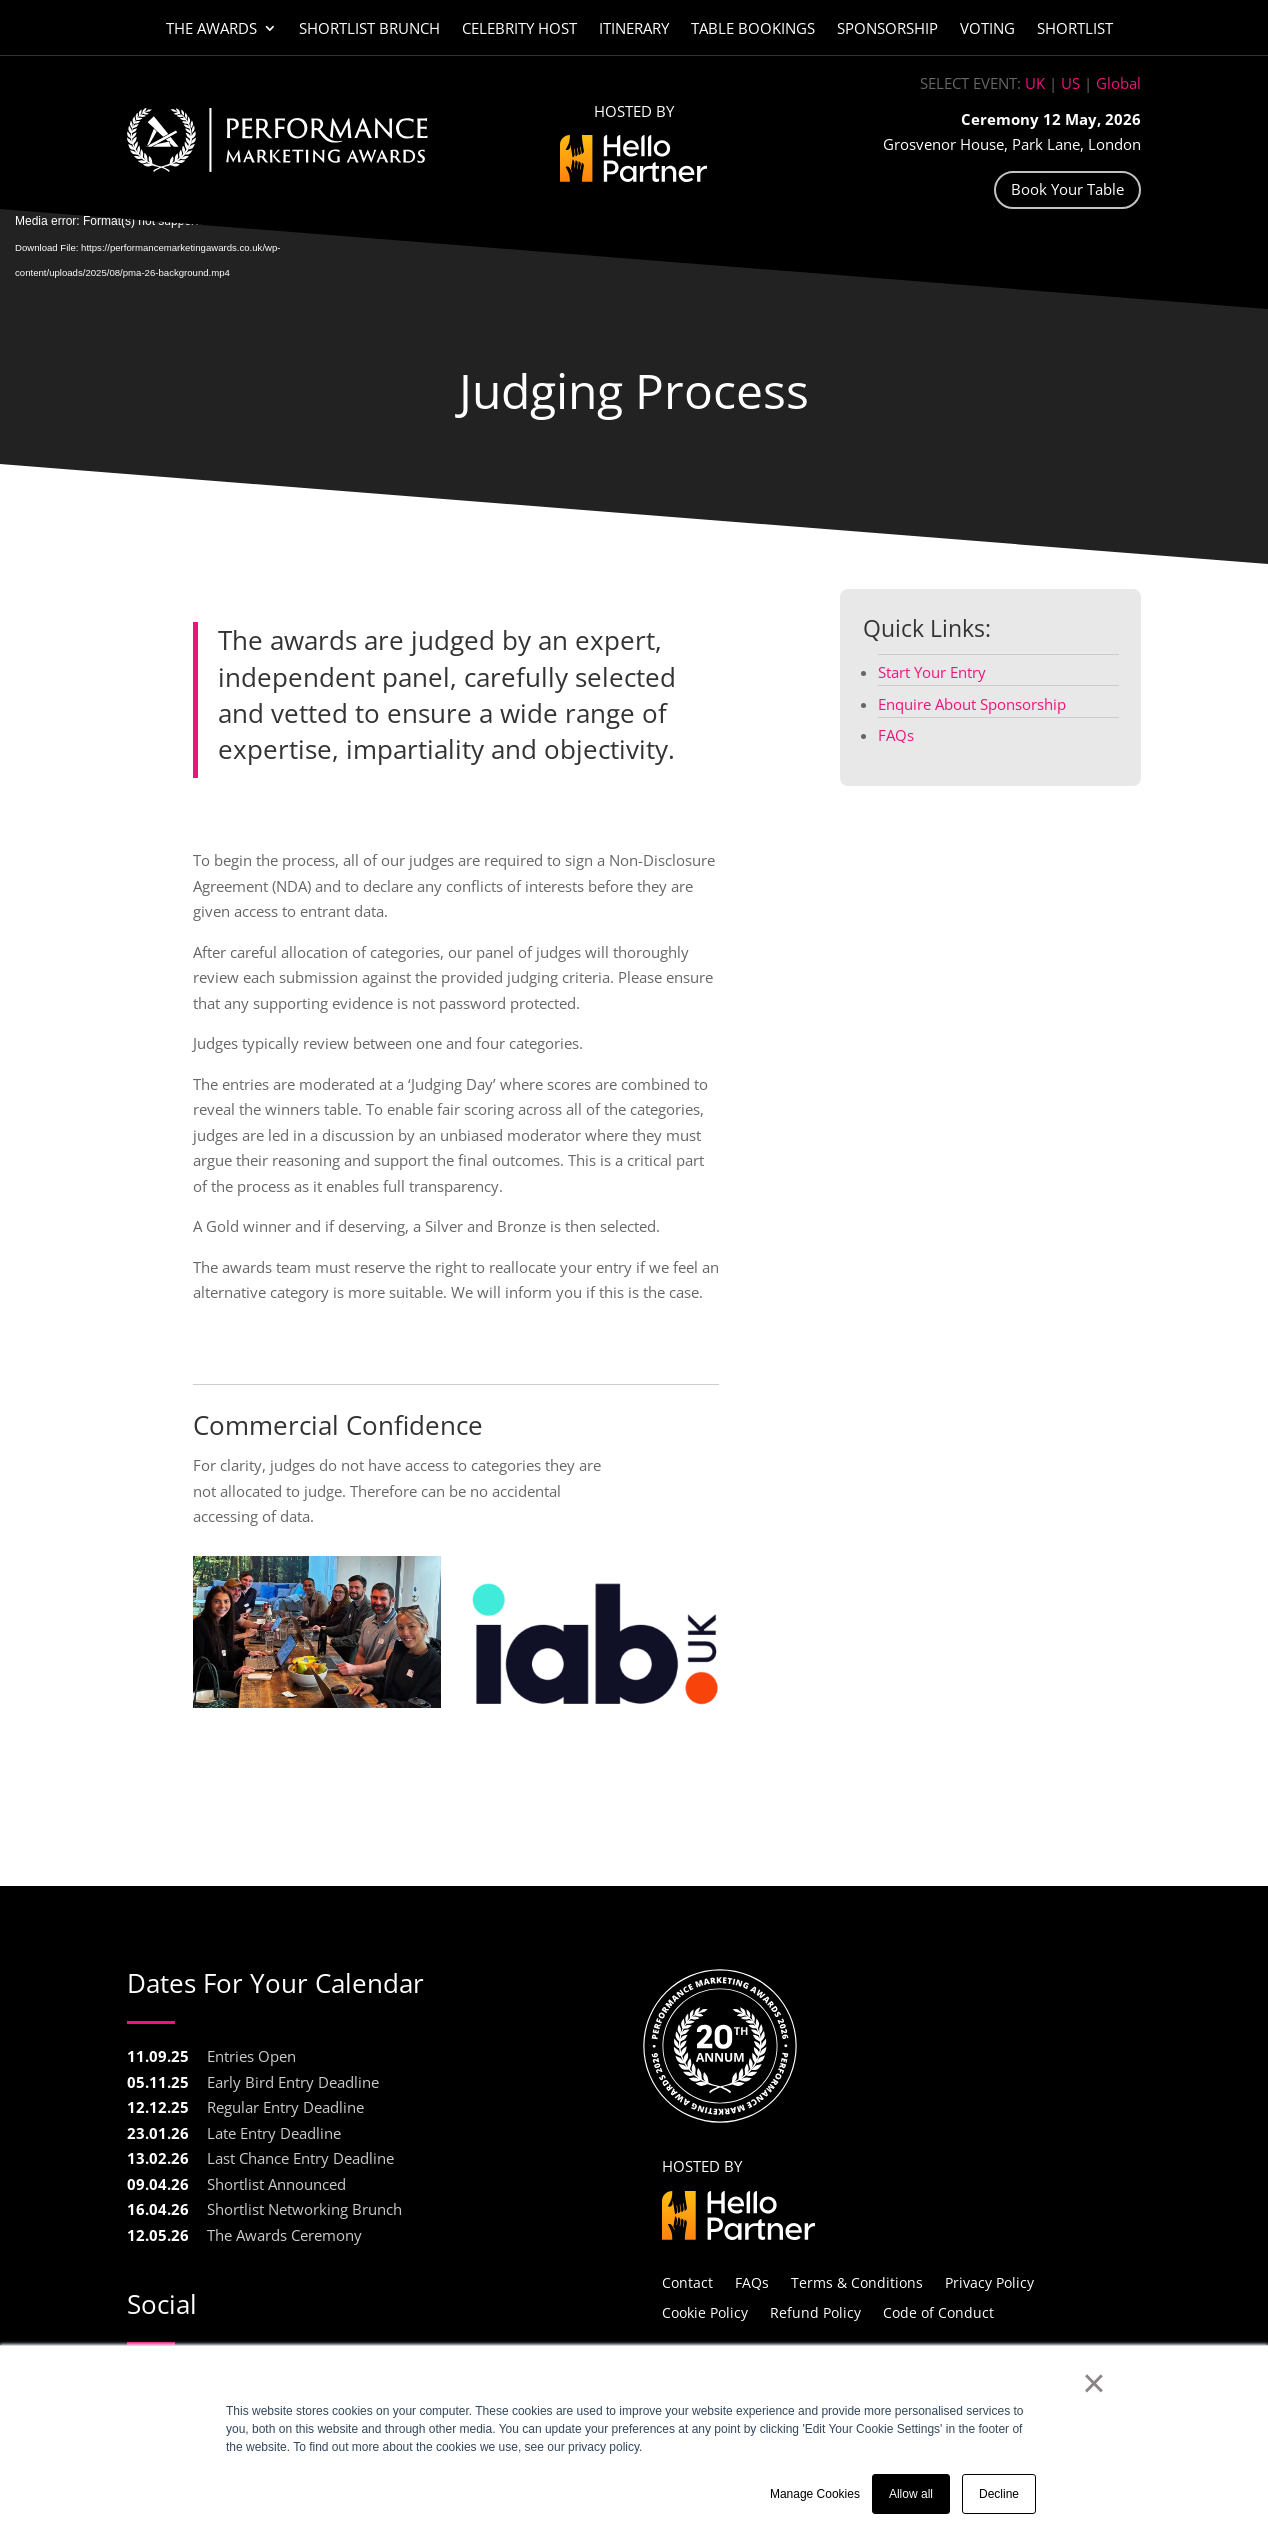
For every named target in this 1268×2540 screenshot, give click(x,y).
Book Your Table (1067, 189)
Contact (687, 2281)
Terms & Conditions (857, 2281)
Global (1118, 83)
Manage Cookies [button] (815, 2494)
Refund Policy (815, 2311)
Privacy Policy (989, 2281)
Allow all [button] (911, 2494)
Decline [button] (999, 2494)
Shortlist (1075, 29)
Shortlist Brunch (369, 29)
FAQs (896, 735)
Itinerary (634, 29)
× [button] (1093, 2383)
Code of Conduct (938, 2311)
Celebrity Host (519, 29)
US (1070, 83)
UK (1035, 83)
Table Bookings (753, 29)
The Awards (211, 29)
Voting (987, 29)
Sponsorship (887, 29)
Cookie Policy (705, 2311)
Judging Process (634, 390)
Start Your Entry (932, 672)
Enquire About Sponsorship (972, 704)
